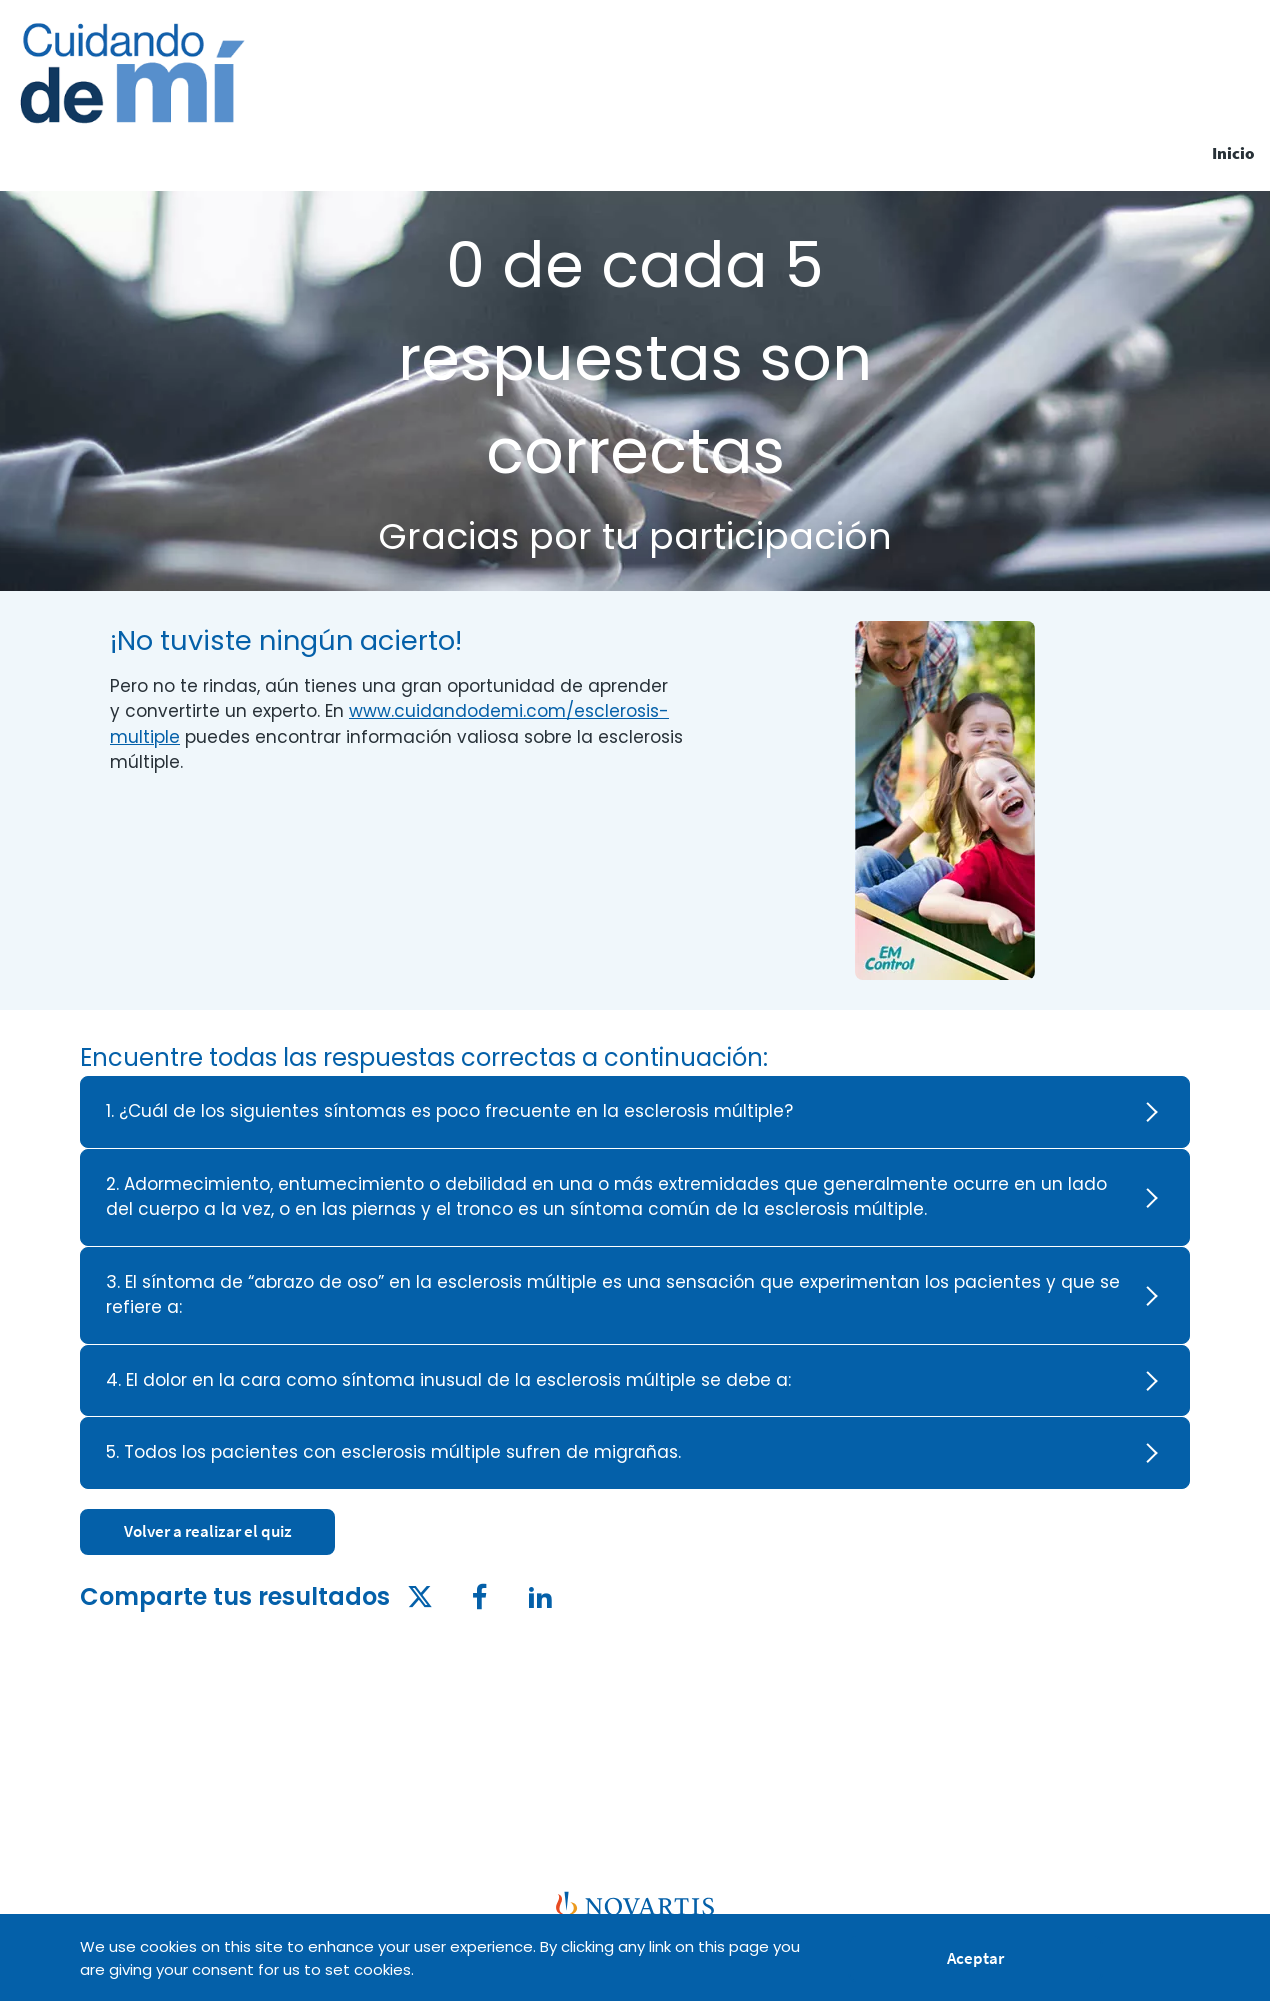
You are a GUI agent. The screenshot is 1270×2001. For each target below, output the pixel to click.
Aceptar (975, 1961)
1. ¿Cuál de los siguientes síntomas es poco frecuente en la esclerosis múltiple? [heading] (449, 1111)
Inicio (1233, 153)
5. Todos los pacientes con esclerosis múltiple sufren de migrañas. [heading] (393, 1452)
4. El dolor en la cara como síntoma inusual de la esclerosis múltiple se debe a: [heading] (448, 1380)
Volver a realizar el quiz (208, 1531)
